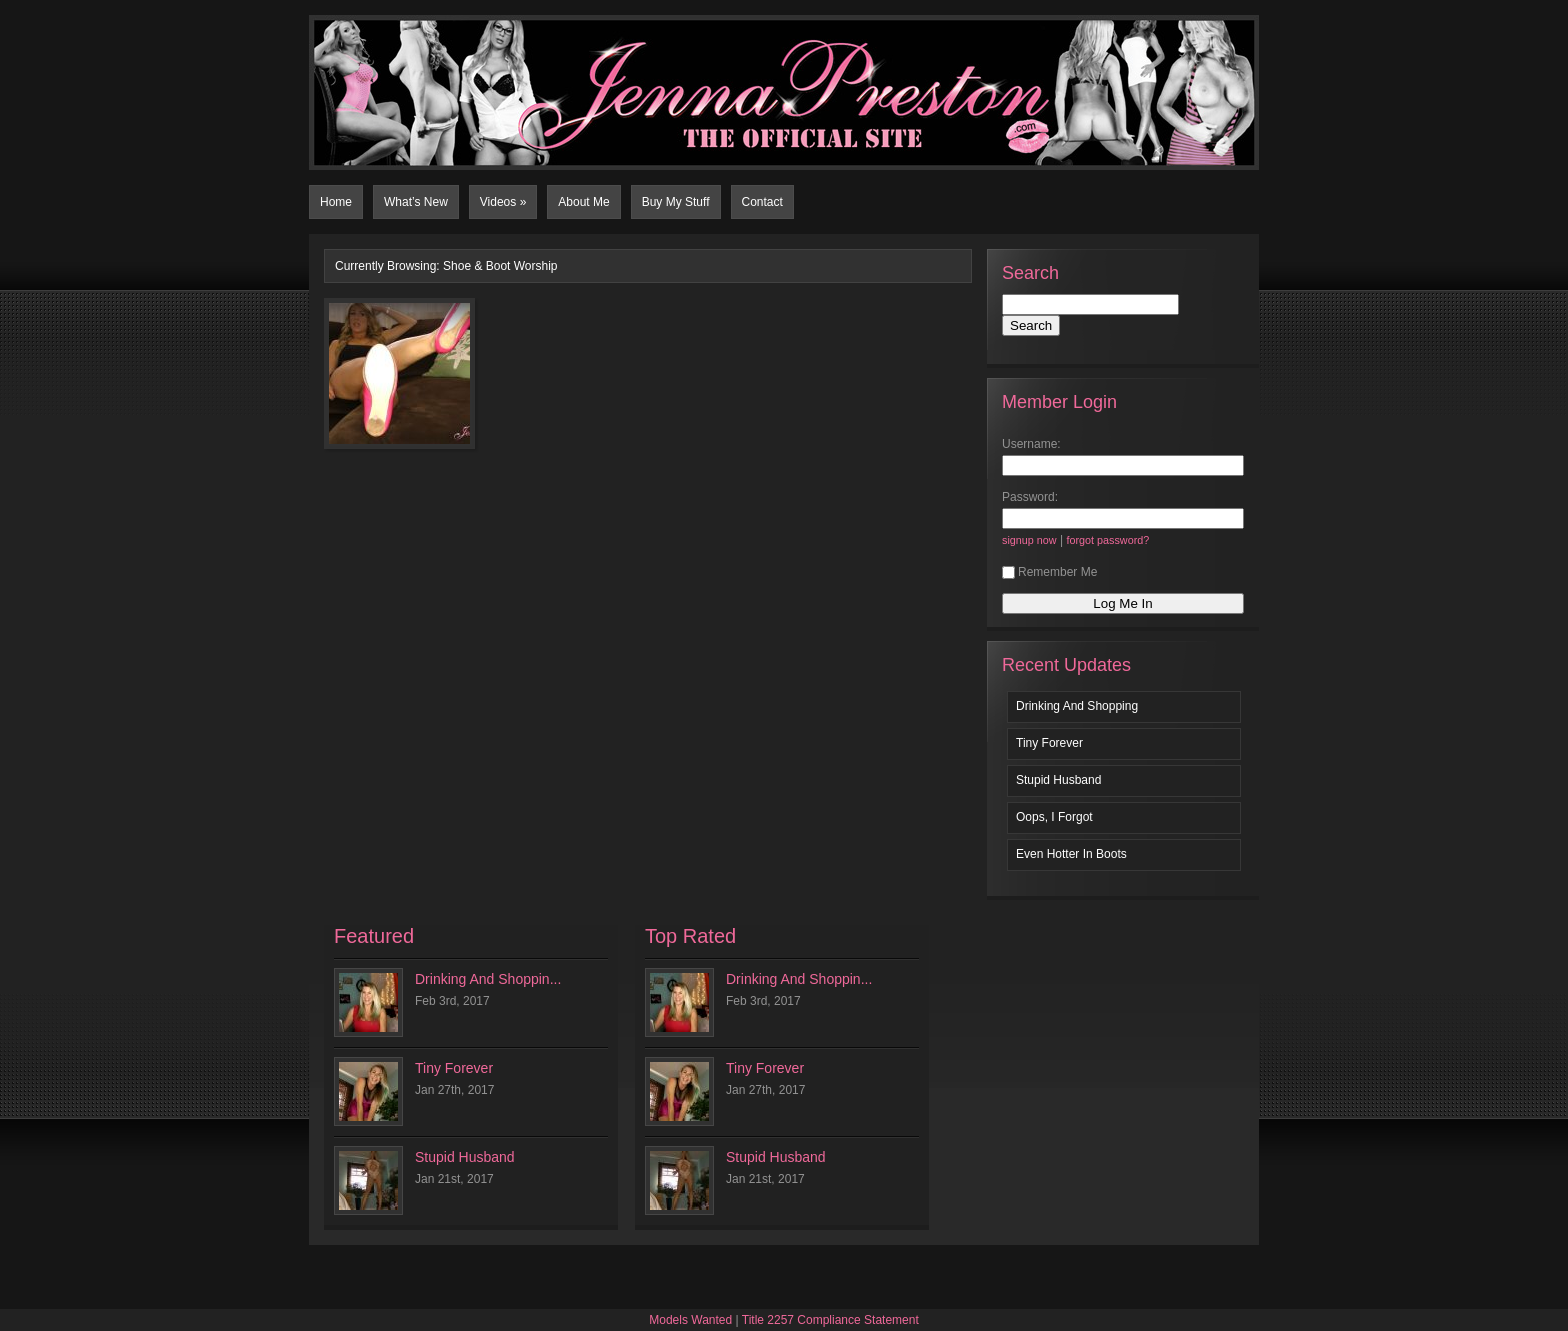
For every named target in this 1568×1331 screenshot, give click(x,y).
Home (336, 202)
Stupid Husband (1058, 780)
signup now (1029, 540)
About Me (583, 202)
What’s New (416, 202)
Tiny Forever (1049, 743)
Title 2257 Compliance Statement (830, 1320)
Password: (1030, 497)
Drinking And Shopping (1077, 706)
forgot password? (1107, 540)
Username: (1031, 444)
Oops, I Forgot (1054, 817)
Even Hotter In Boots (1071, 854)
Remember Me (1049, 572)
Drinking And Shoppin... (488, 979)
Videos (503, 202)
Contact (762, 202)
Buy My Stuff (676, 202)
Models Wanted (690, 1320)
